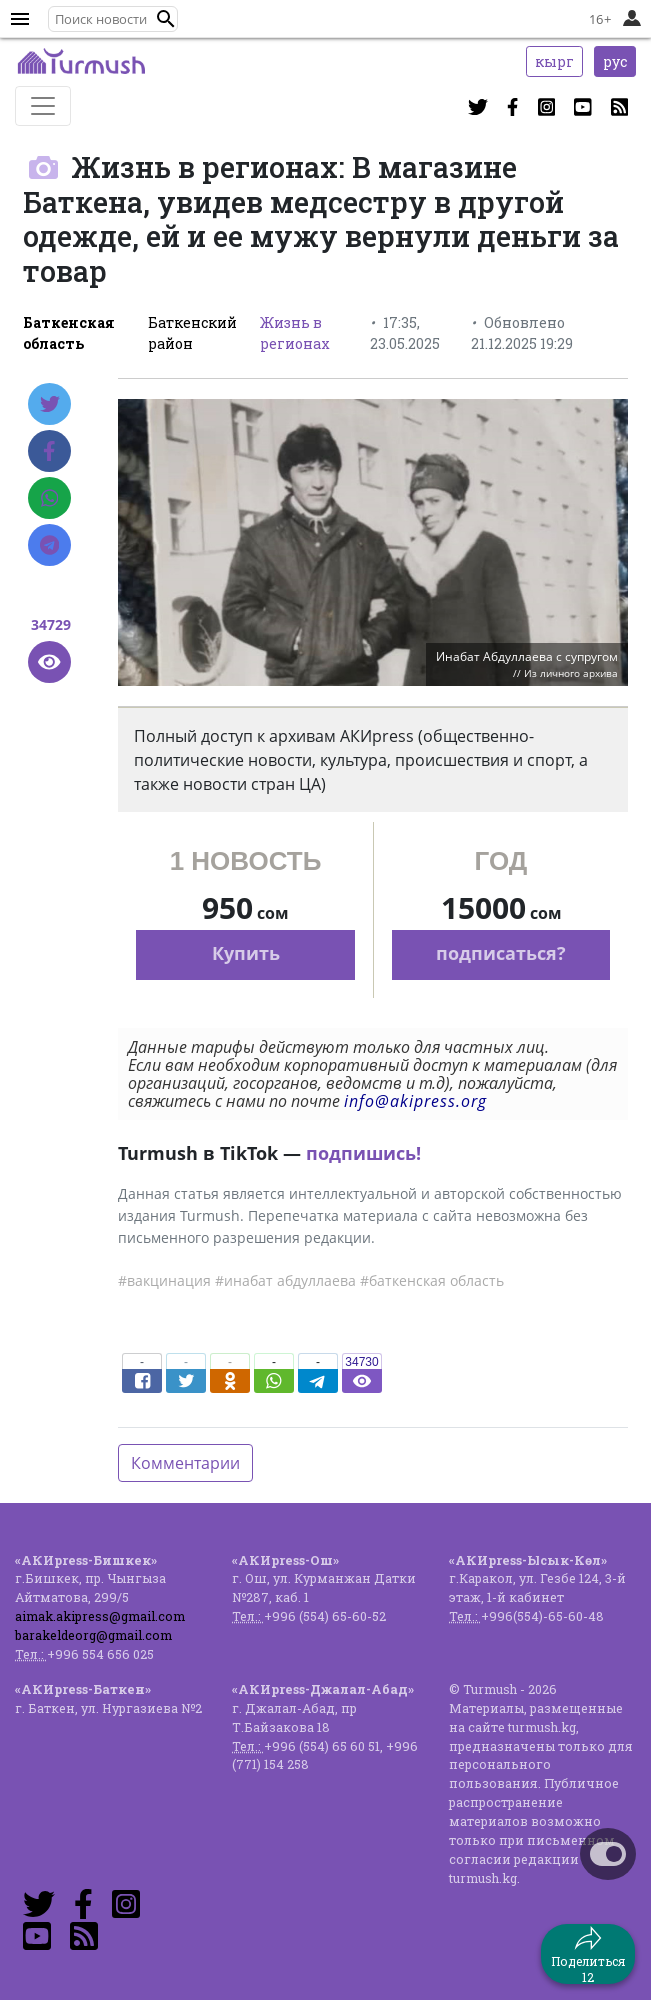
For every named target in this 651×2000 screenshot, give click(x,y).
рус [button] (615, 61)
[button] (166, 19)
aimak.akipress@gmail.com (100, 1616)
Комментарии (185, 1463)
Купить (246, 953)
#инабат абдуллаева (285, 1280)
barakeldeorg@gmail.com (93, 1635)
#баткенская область (432, 1280)
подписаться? (501, 953)
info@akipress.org (415, 1101)
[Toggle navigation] (43, 106)
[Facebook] (49, 451)
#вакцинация (164, 1280)
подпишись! (363, 1153)
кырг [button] (554, 61)
